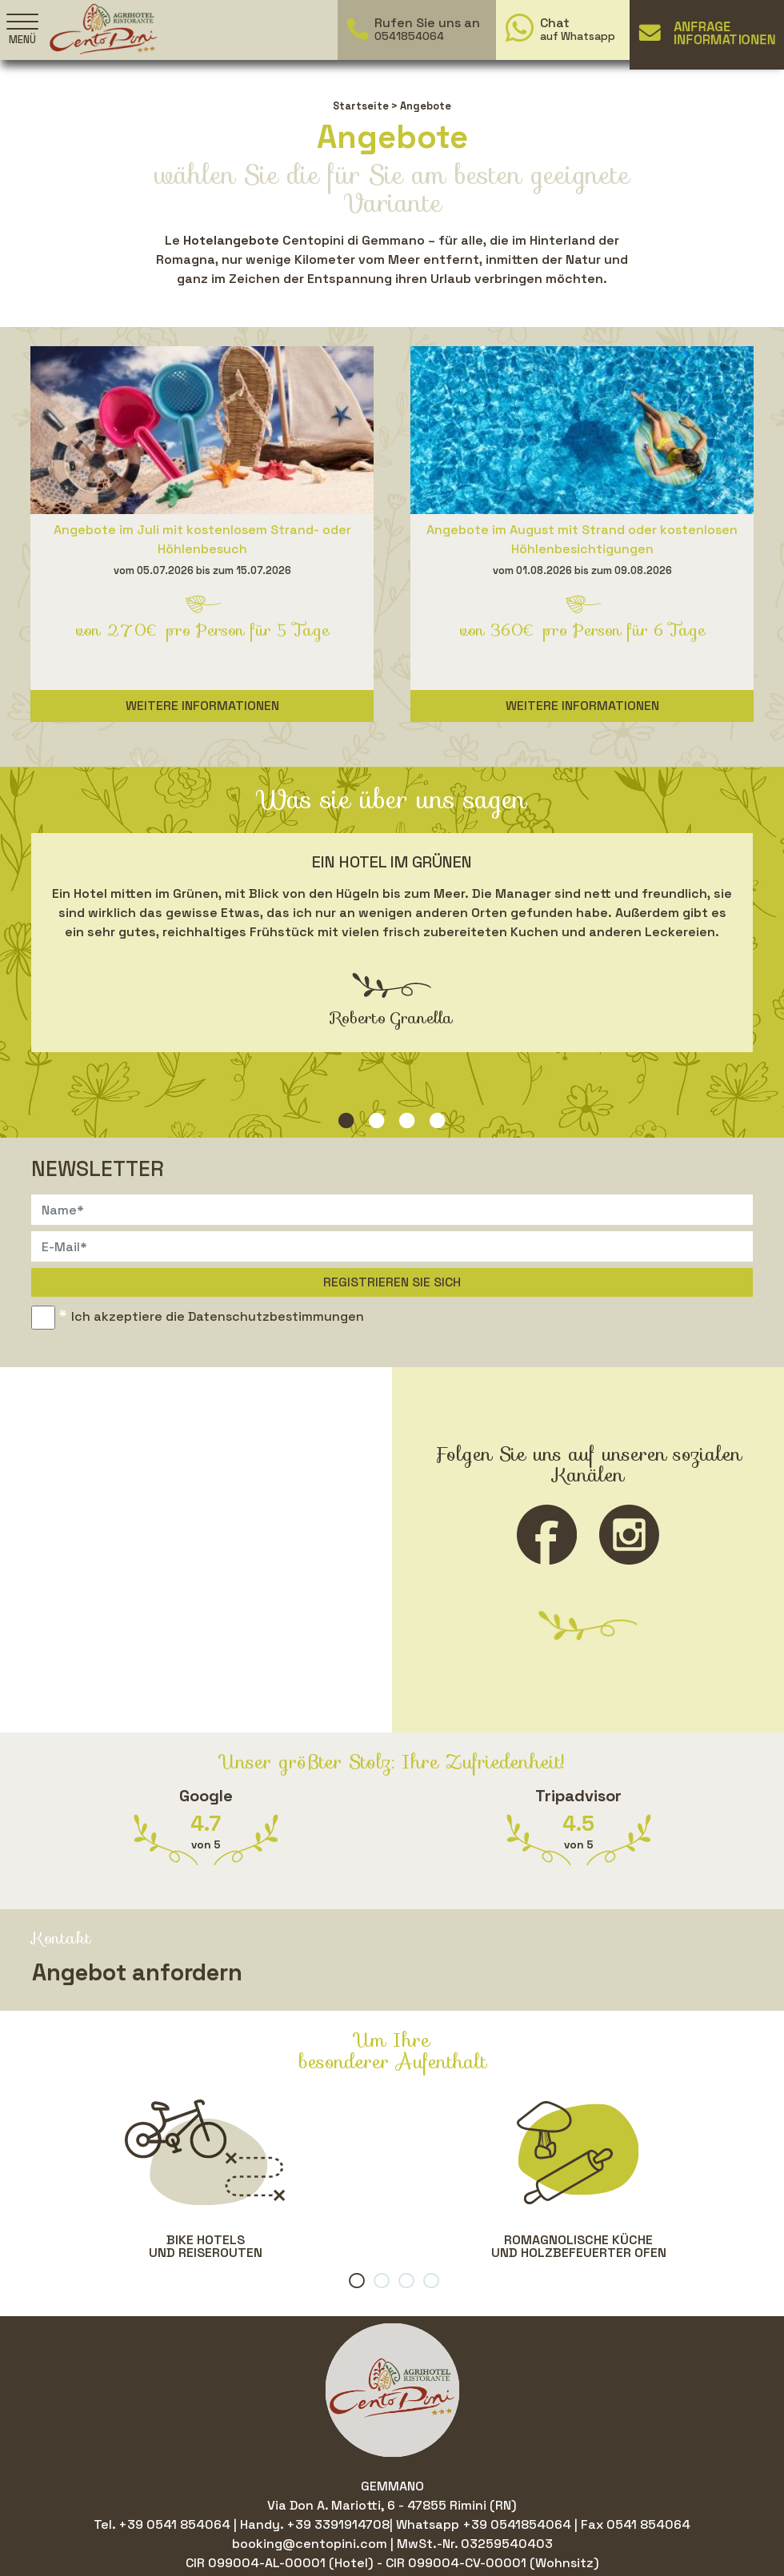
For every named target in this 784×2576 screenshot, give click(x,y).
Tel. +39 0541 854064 (164, 2524)
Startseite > (365, 106)
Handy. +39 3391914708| (318, 2524)
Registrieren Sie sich (392, 1282)
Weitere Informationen (202, 705)
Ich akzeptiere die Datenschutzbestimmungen (217, 1316)
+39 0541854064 (516, 2524)
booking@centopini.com (311, 2543)
